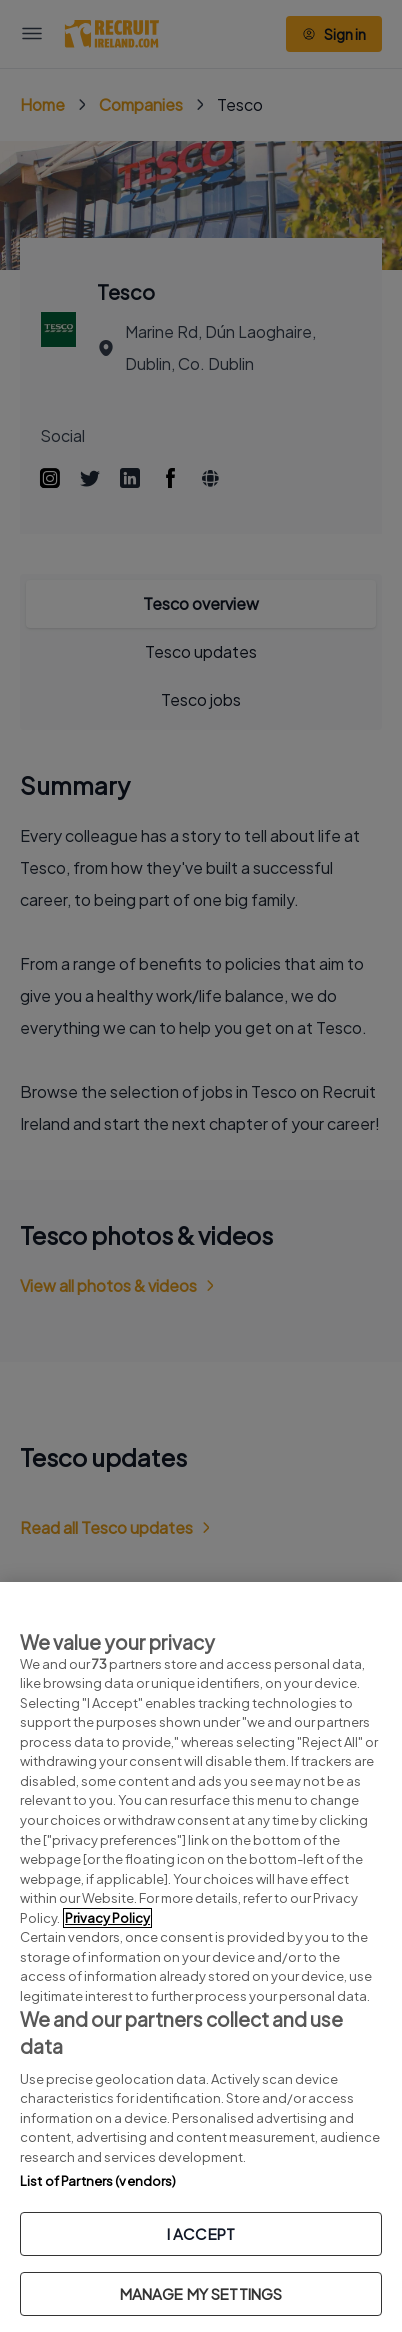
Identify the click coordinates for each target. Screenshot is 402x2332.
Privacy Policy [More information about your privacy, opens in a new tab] (107, 1918)
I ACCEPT (201, 2233)
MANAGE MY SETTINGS (201, 2293)
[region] (201, 1957)
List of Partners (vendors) (98, 2181)
